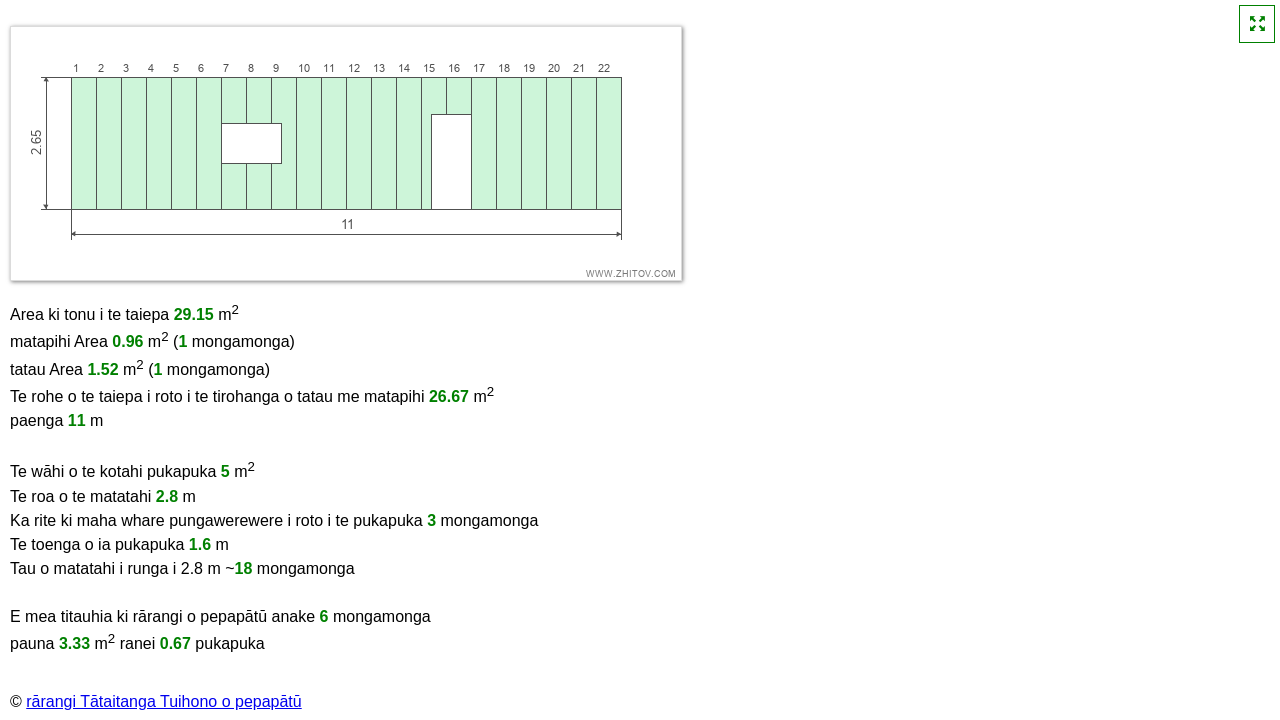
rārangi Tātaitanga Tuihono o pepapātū (163, 701)
